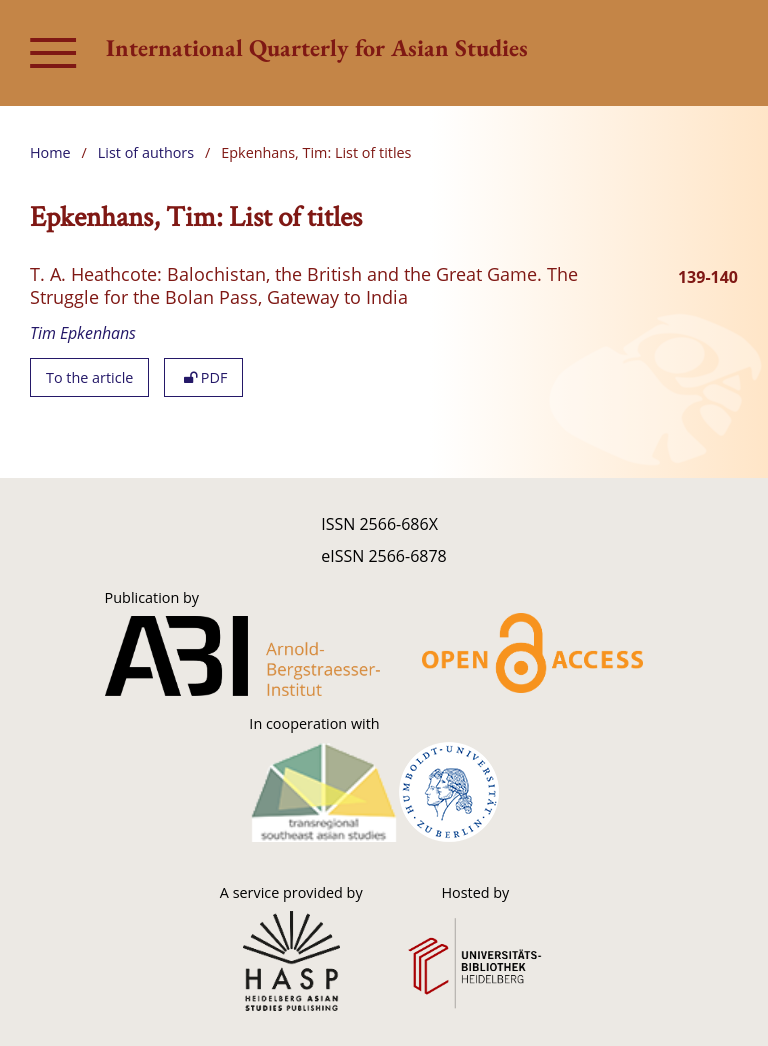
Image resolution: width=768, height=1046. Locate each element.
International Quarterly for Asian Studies (317, 47)
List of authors (146, 152)
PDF (203, 377)
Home (50, 152)
